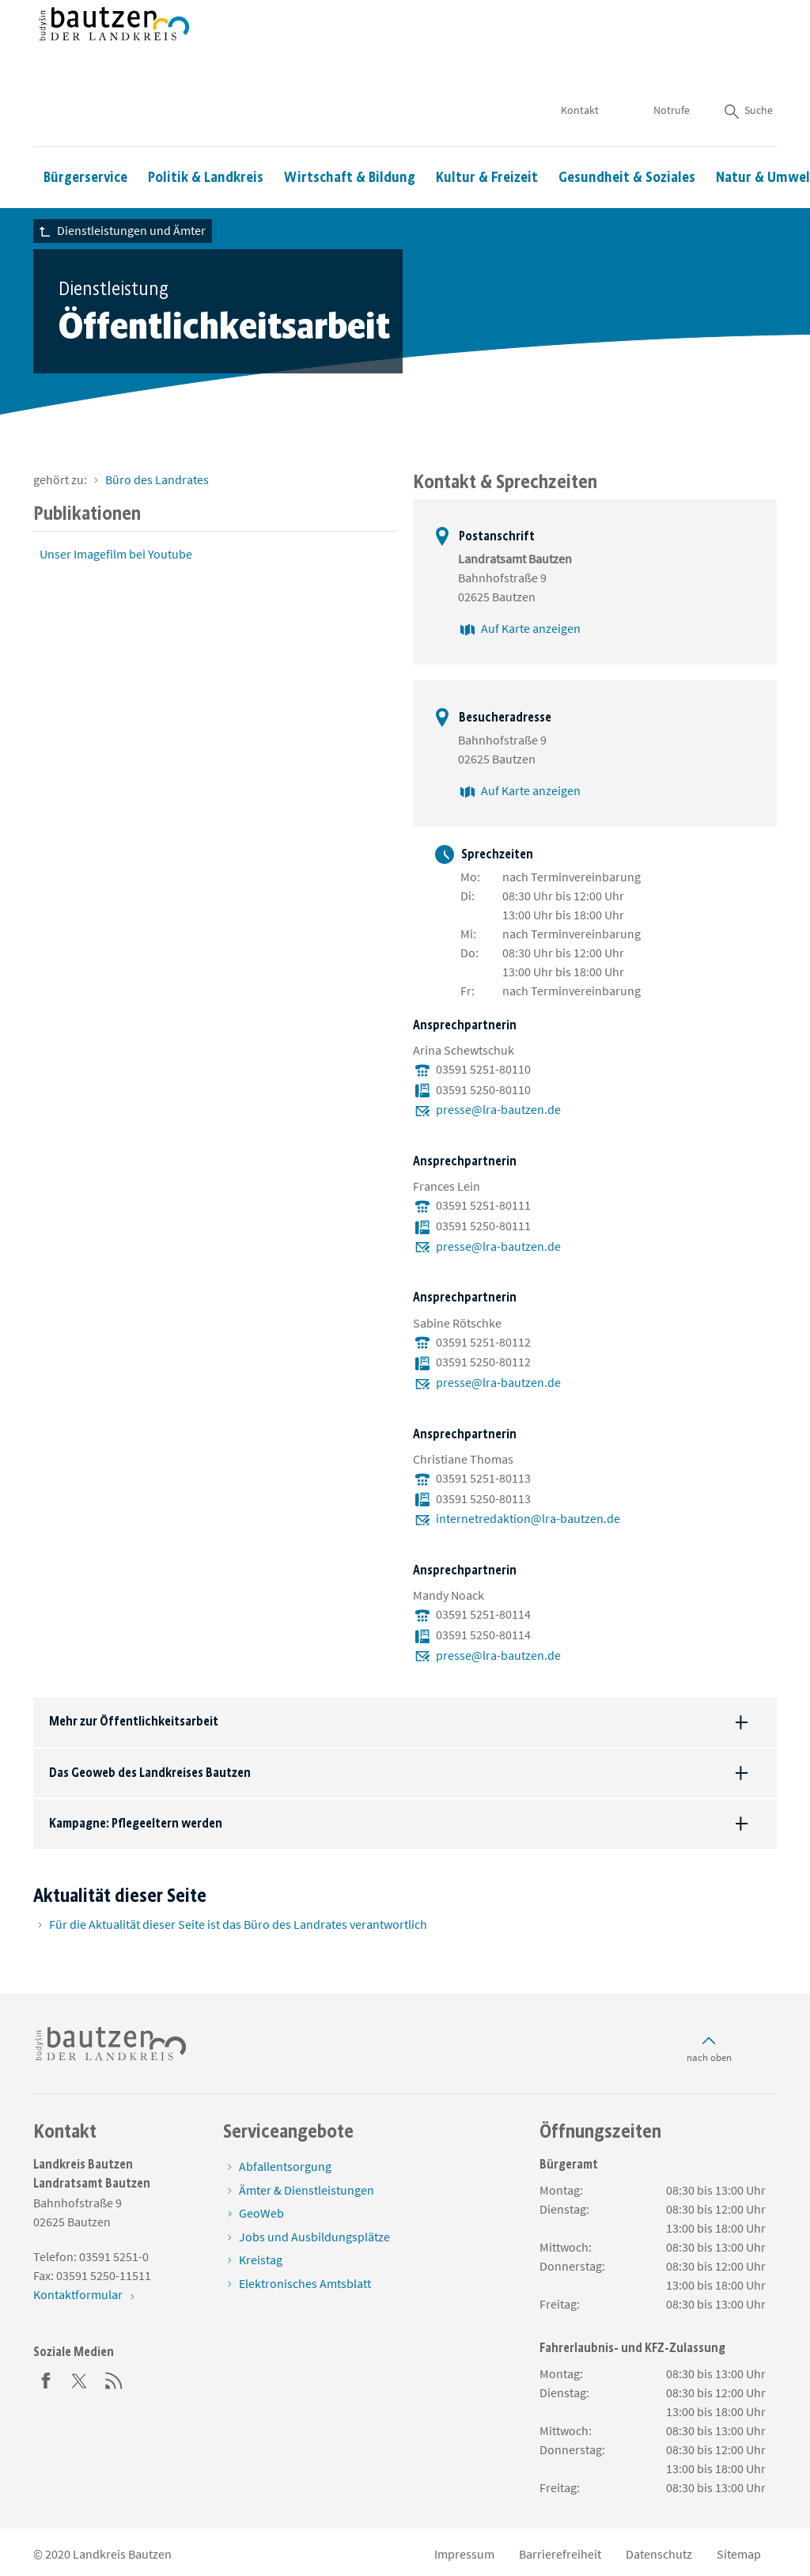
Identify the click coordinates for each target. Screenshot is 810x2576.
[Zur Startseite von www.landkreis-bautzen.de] (114, 50)
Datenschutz (659, 2554)
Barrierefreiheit (560, 2554)
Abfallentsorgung (285, 2166)
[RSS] (114, 2379)
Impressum (464, 2554)
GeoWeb (261, 2213)
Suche (747, 63)
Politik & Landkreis (205, 130)
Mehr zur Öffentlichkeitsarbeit (133, 1721)
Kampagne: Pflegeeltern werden (135, 1823)
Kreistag (260, 2259)
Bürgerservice (85, 130)
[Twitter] (80, 2379)
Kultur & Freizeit (487, 130)
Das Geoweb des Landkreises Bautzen (150, 1772)
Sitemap (739, 2554)
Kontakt (581, 63)
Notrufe (672, 63)
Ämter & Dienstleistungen (306, 2190)
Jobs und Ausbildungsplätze (314, 2237)
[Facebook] (46, 2379)
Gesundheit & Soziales (626, 130)
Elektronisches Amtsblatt (305, 2283)
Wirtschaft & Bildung (349, 130)
